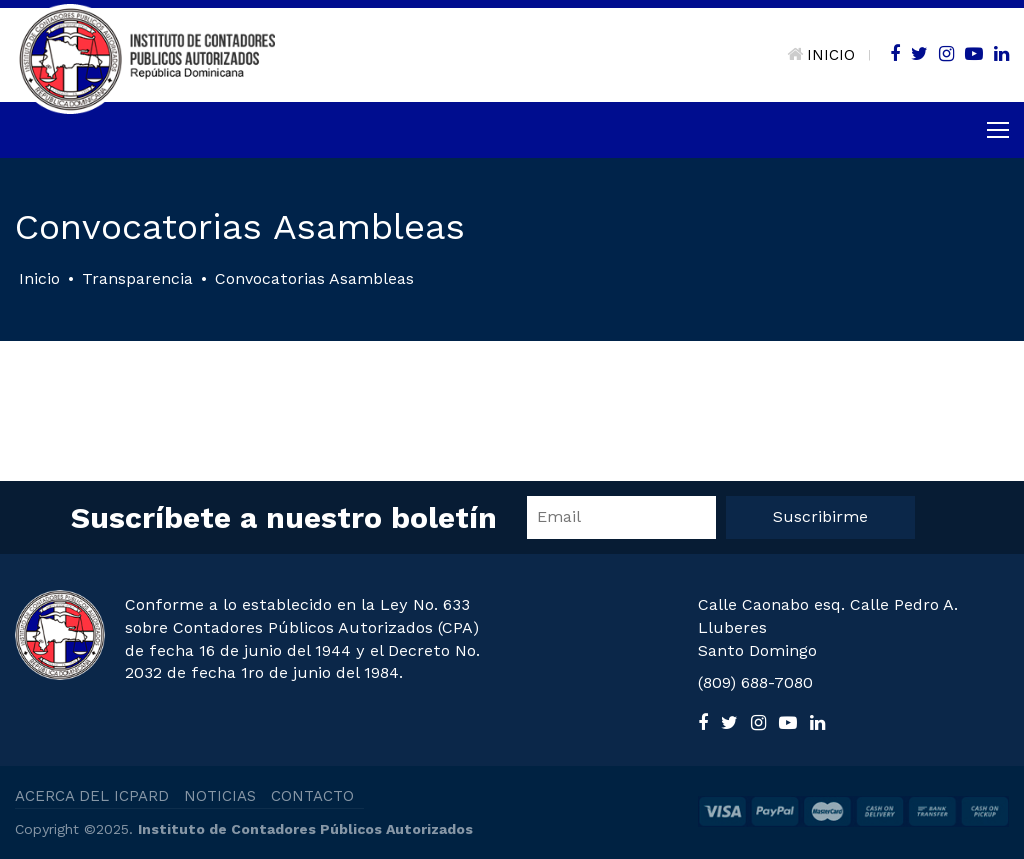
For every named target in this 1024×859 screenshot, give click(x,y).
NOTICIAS (220, 796)
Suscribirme (820, 516)
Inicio (39, 278)
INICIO (821, 55)
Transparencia (137, 278)
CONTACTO (312, 796)
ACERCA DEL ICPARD (92, 796)
